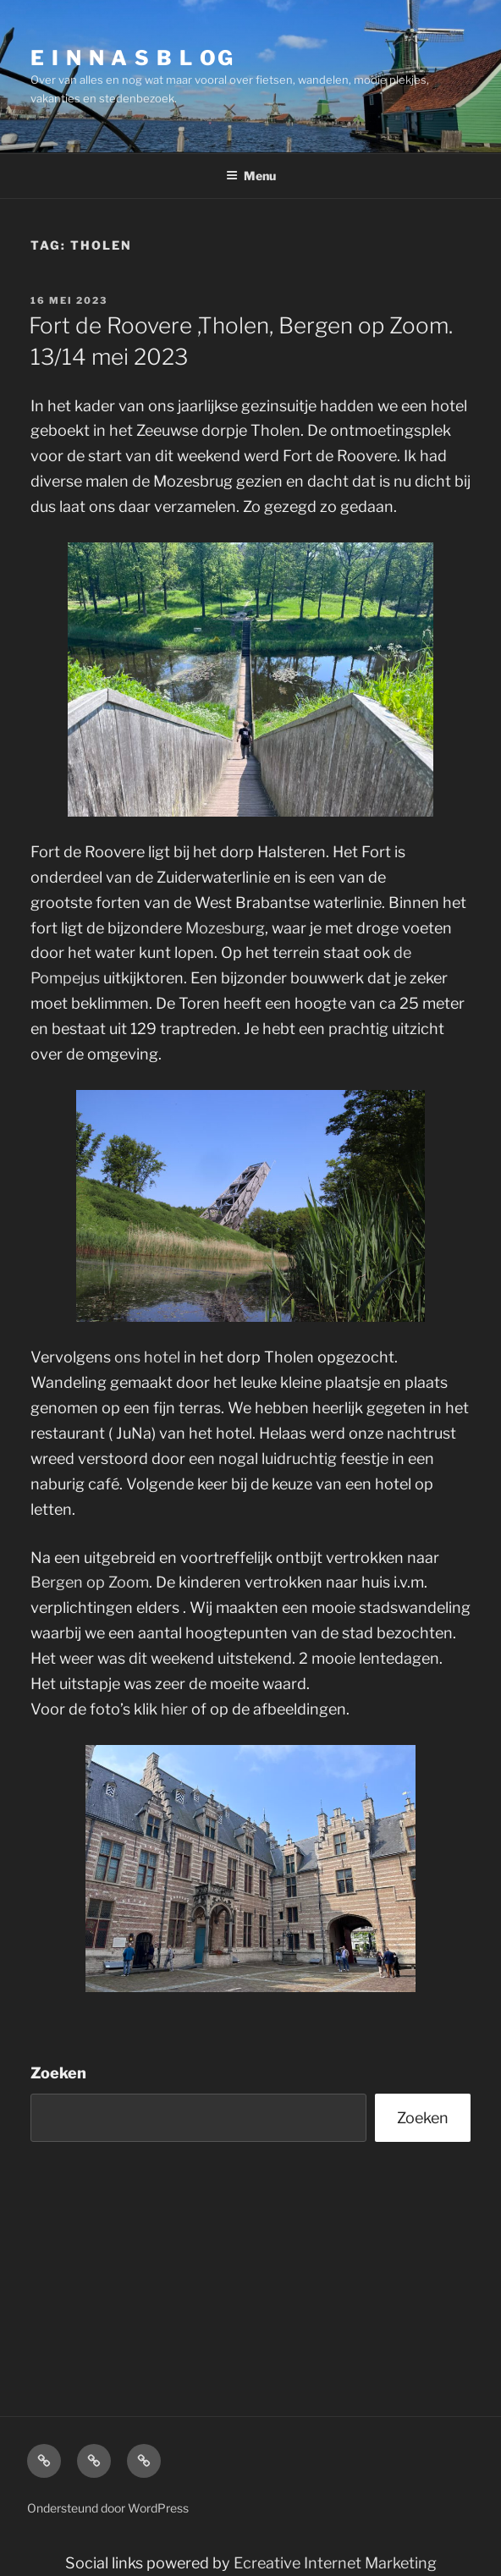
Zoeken (58, 2073)
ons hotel (147, 1357)
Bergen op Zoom (89, 1582)
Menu (251, 175)
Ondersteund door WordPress (108, 2508)
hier (174, 1709)
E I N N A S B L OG (132, 58)
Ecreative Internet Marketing (335, 2563)
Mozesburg (225, 928)
